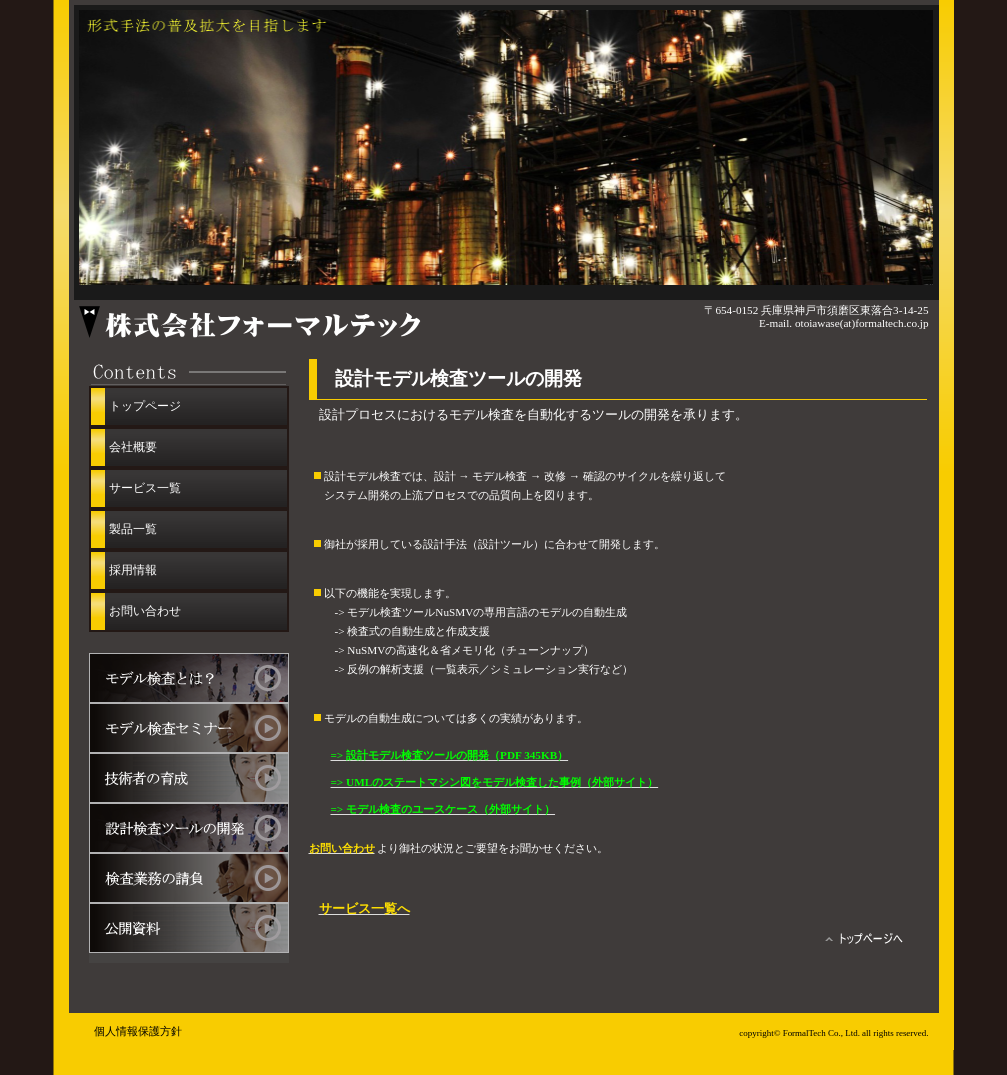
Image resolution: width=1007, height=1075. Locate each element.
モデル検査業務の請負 (189, 878)
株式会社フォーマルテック (304, 322)
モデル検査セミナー (189, 728)
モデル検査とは (189, 678)
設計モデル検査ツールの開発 (189, 828)
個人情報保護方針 (138, 1031)
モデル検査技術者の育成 (189, 778)
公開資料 (189, 928)
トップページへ (866, 942)
